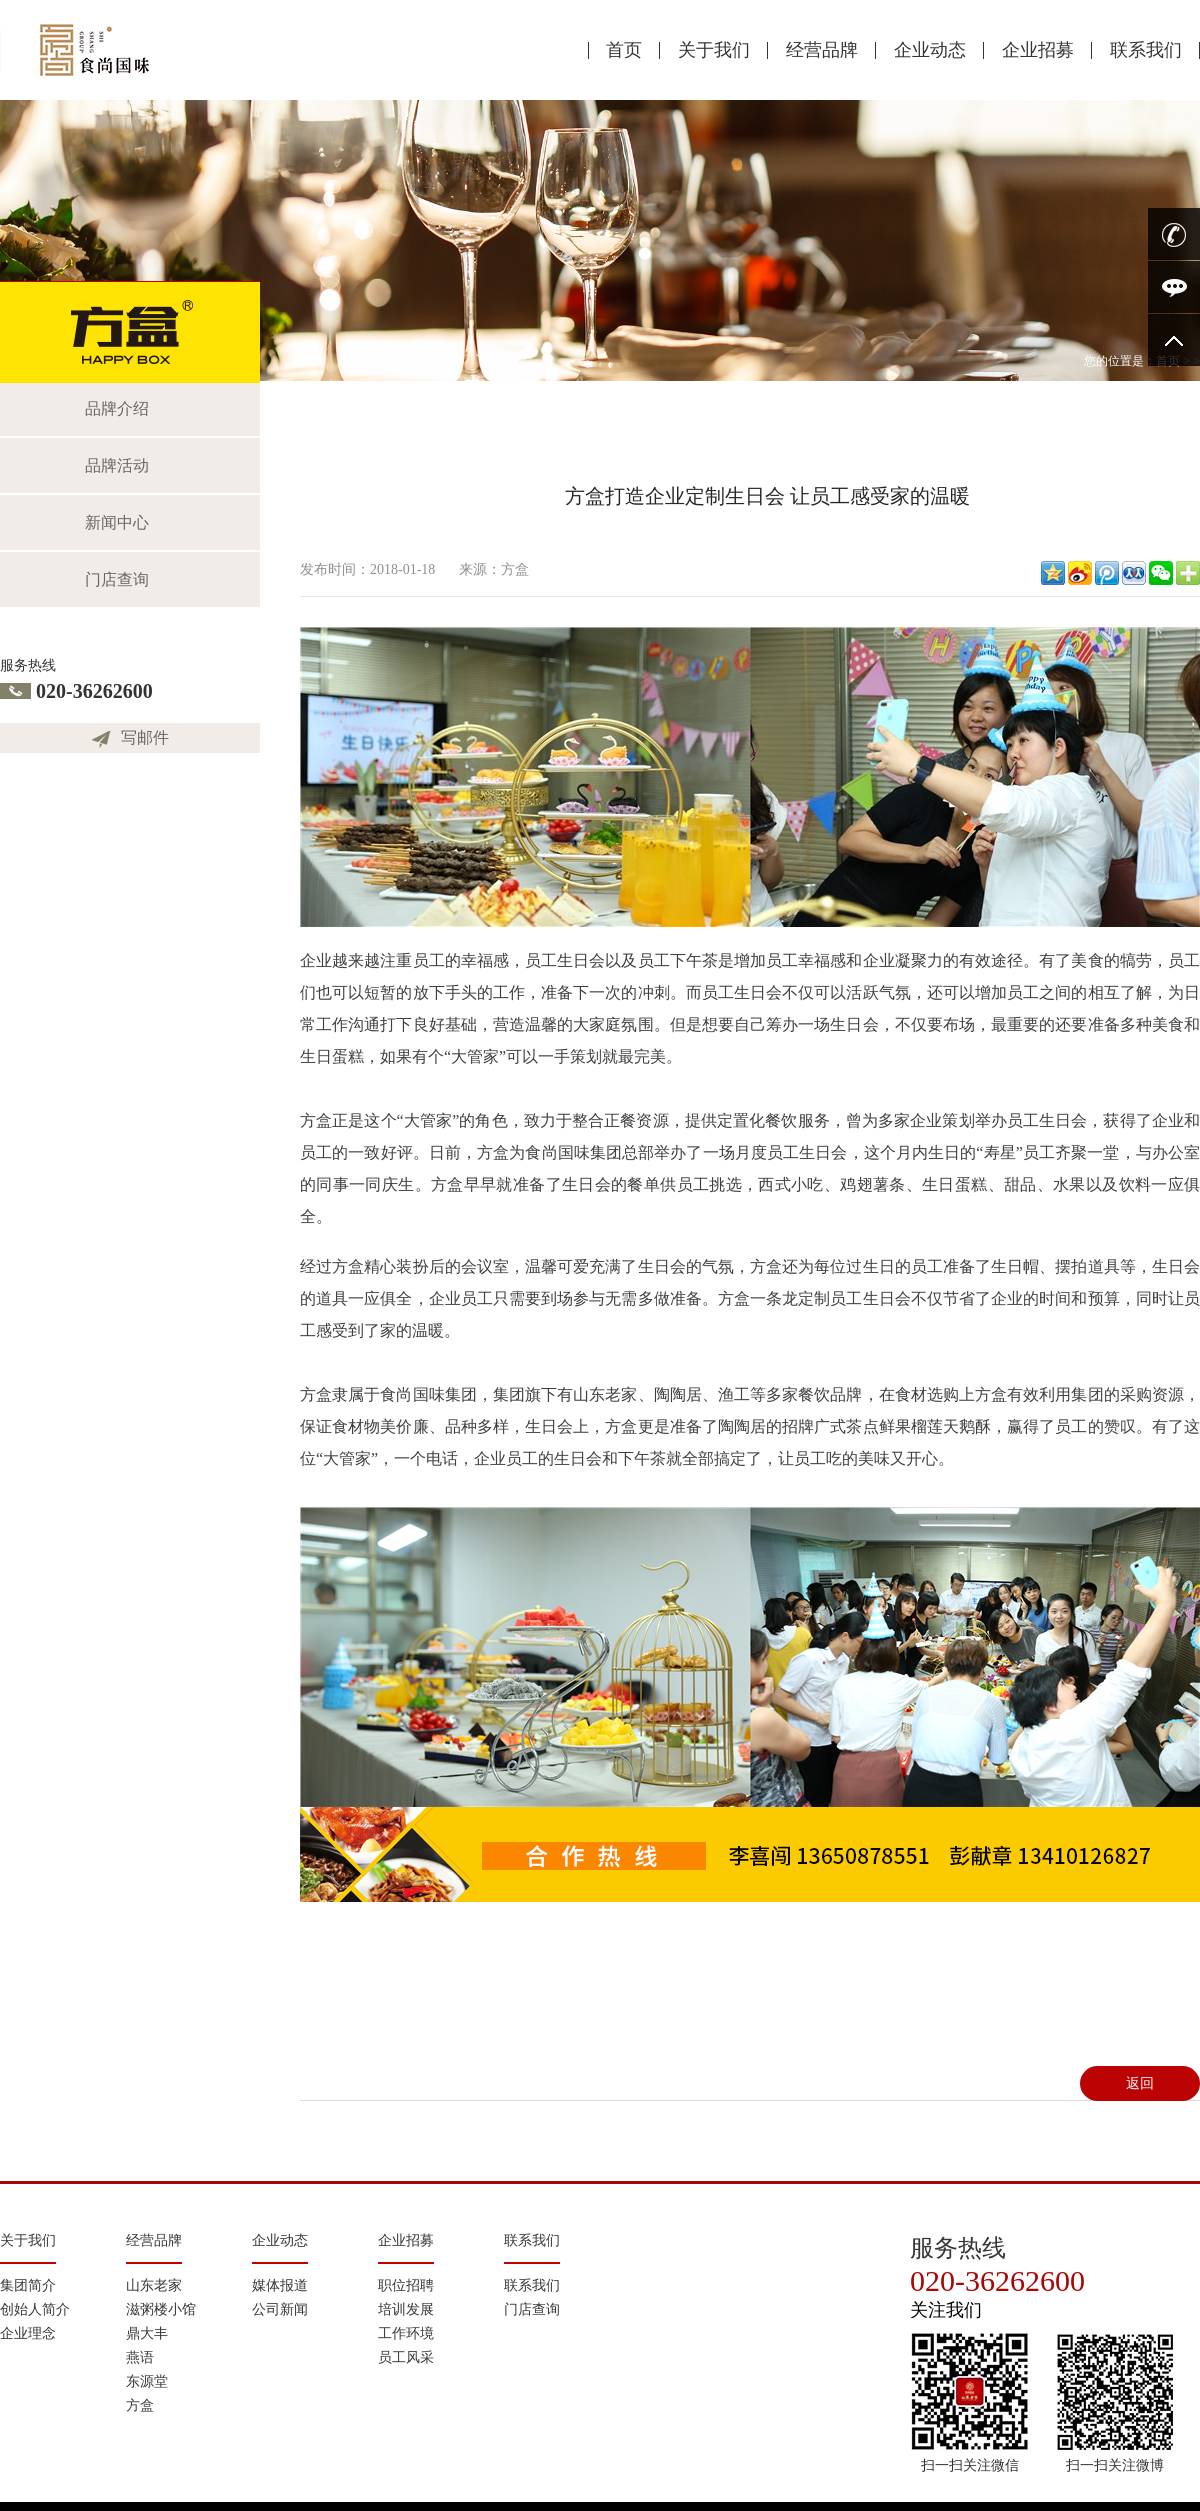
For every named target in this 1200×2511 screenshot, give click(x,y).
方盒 (140, 2405)
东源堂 (147, 2381)
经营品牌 (822, 50)
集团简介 (28, 2285)
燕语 (140, 2357)
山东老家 (154, 2285)
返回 (1140, 2083)
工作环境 (406, 2333)
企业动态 (930, 50)
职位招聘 (406, 2285)
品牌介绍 (117, 408)
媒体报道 (280, 2285)
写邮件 (145, 737)
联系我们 (1146, 50)
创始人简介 (35, 2309)
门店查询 (117, 579)
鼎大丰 (147, 2333)
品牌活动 (117, 465)
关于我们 (714, 50)
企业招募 (1038, 50)
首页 (624, 50)
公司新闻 (280, 2309)
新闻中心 (117, 522)
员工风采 (406, 2357)
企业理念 (28, 2333)
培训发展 (406, 2309)
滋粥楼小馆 (161, 2309)
